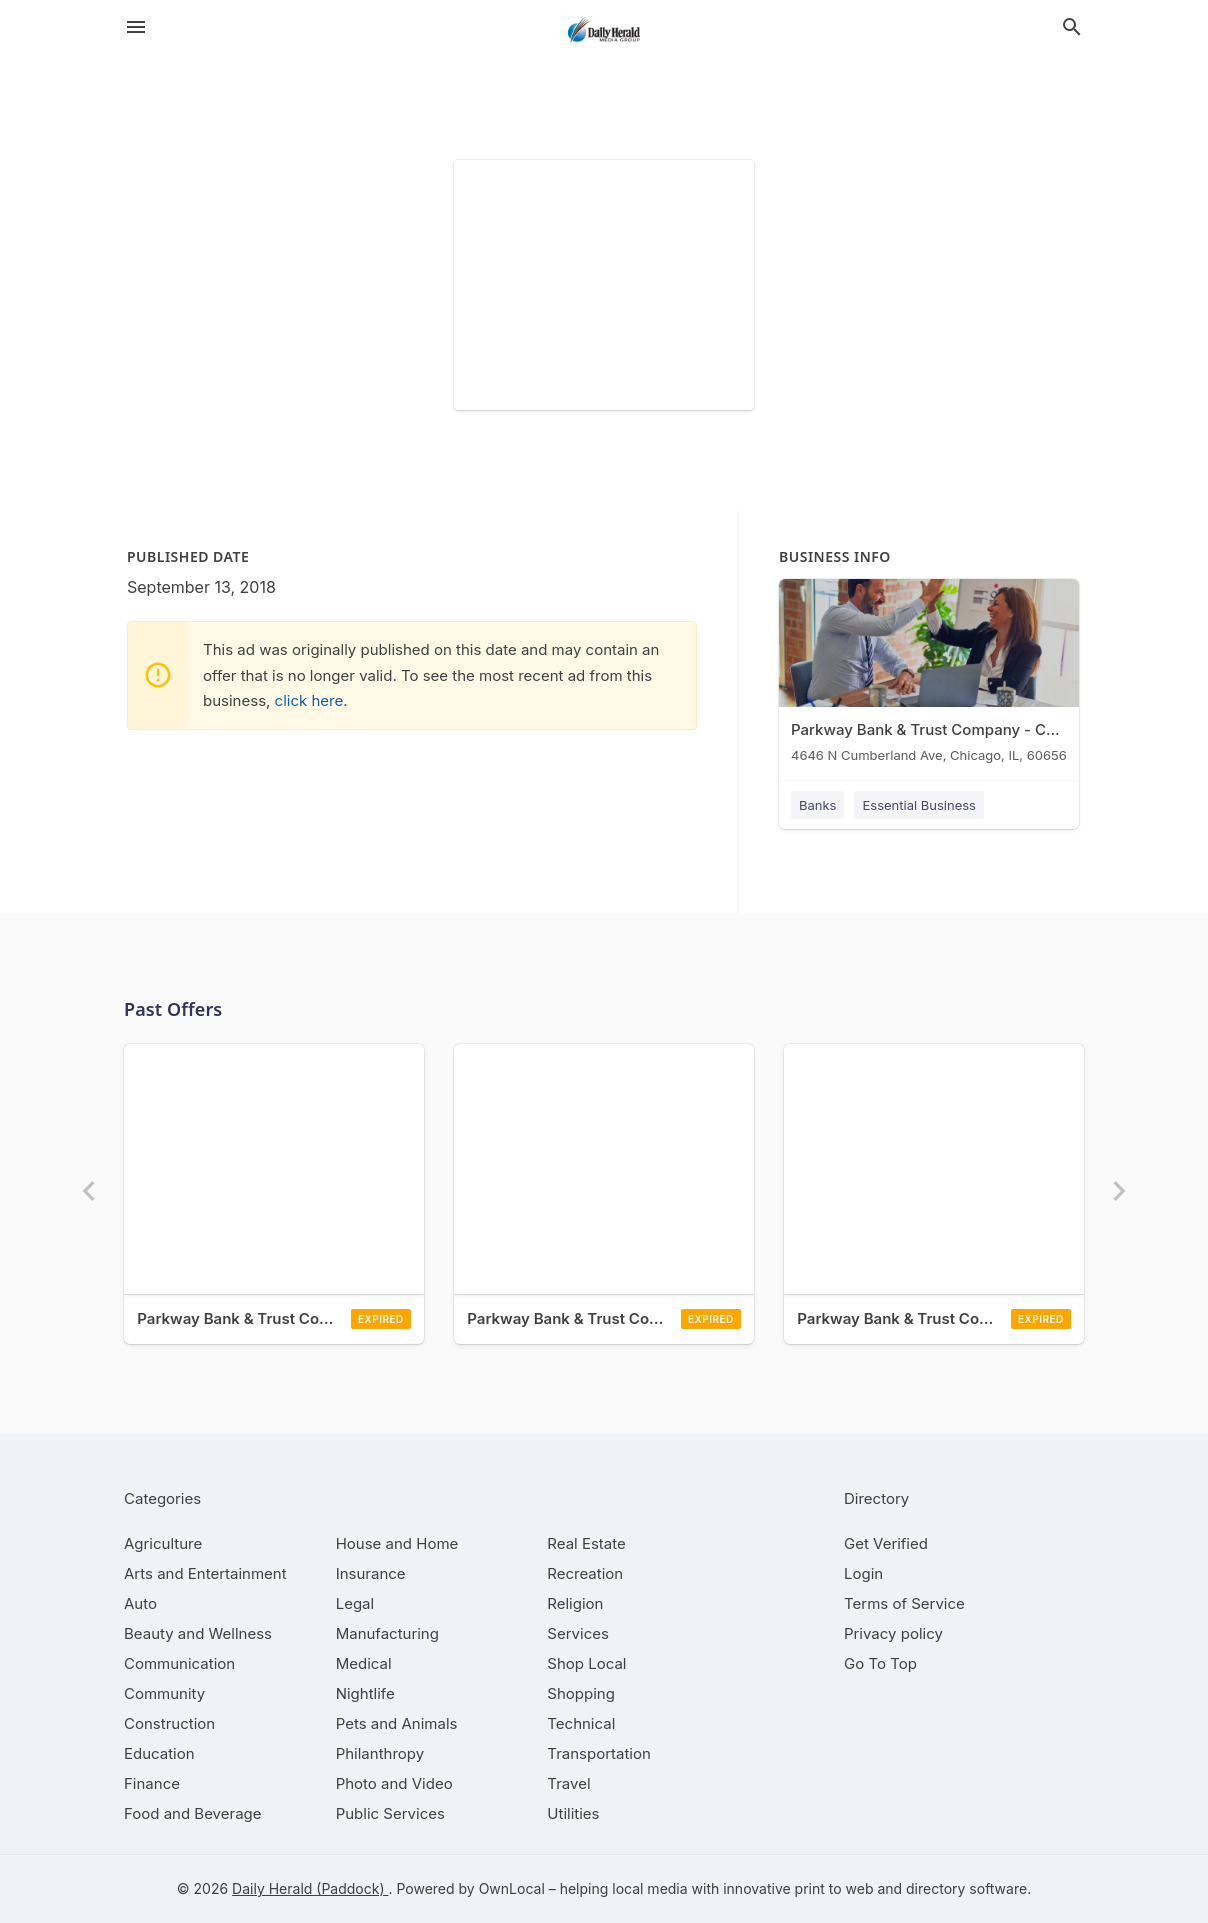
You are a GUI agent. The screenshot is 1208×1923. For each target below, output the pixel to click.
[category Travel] (568, 1783)
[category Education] (159, 1753)
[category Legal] (355, 1603)
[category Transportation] (599, 1753)
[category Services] (578, 1633)
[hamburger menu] (136, 27)
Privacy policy (893, 1633)
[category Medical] (364, 1663)
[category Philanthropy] (380, 1753)
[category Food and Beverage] (193, 1813)
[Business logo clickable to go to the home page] (604, 30)
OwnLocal (512, 1888)
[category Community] (164, 1693)
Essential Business (919, 805)
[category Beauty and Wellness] (198, 1633)
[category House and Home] (397, 1543)
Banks (817, 805)
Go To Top (880, 1663)
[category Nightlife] (365, 1693)
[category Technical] (581, 1723)
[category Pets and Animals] (397, 1723)
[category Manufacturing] (387, 1633)
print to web (834, 1888)
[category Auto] (140, 1603)
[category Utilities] (573, 1813)
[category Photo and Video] (394, 1783)
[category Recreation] (585, 1573)
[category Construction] (169, 1723)
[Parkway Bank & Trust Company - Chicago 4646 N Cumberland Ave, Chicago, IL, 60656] (929, 675)
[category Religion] (575, 1603)
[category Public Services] (390, 1813)
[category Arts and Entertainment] (205, 1573)
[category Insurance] (371, 1573)
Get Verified (886, 1543)
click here (309, 700)
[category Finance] (152, 1783)
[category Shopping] (581, 1693)
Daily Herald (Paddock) (310, 1888)
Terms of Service (904, 1603)
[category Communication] (179, 1663)
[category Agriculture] (163, 1543)
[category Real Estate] (586, 1543)
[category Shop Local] (586, 1663)
